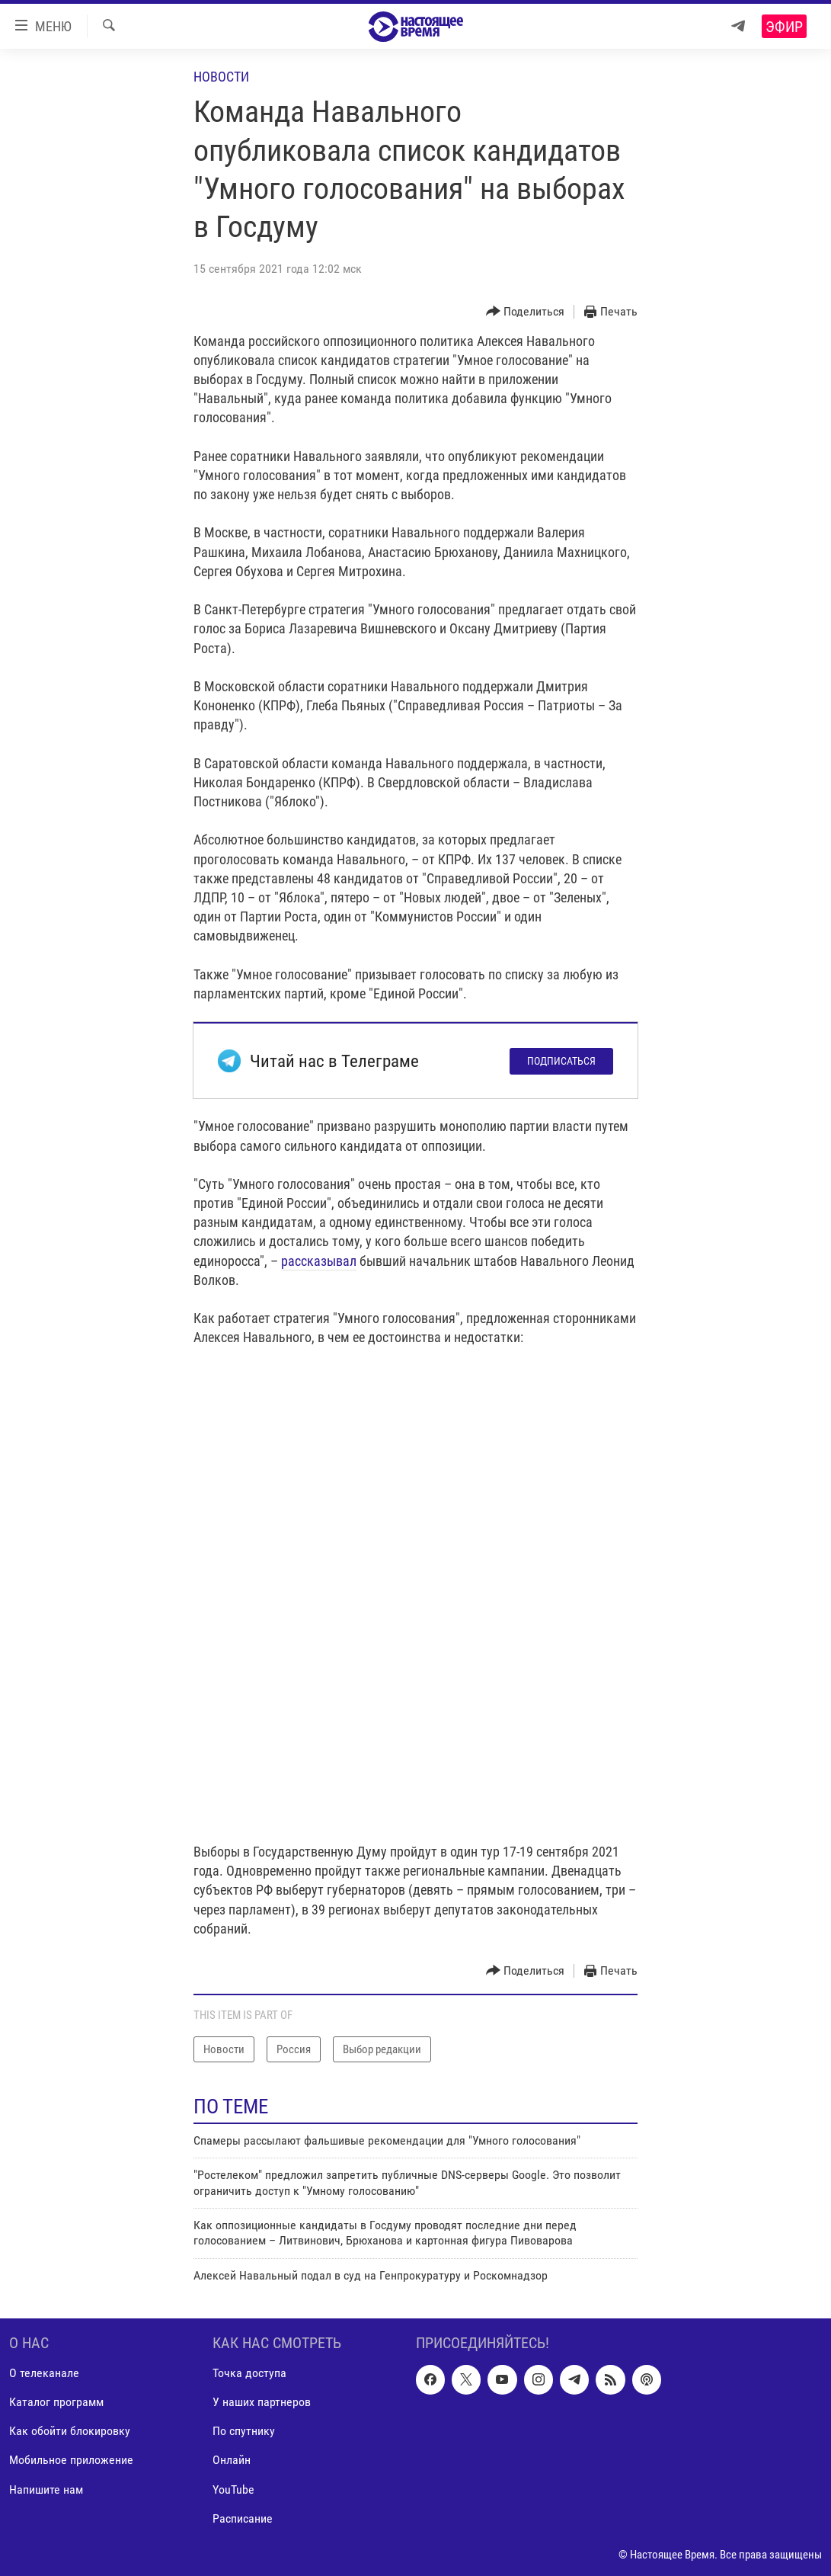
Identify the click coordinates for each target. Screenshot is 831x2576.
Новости (221, 77)
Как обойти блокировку (69, 2431)
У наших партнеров (262, 2402)
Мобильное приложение (71, 2460)
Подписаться (561, 1061)
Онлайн (232, 2460)
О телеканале (44, 2373)
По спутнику (244, 2431)
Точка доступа (249, 2373)
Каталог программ (56, 2402)
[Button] (525, 312)
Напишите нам (46, 2489)
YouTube (233, 2489)
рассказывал (318, 1261)
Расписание (243, 2518)
